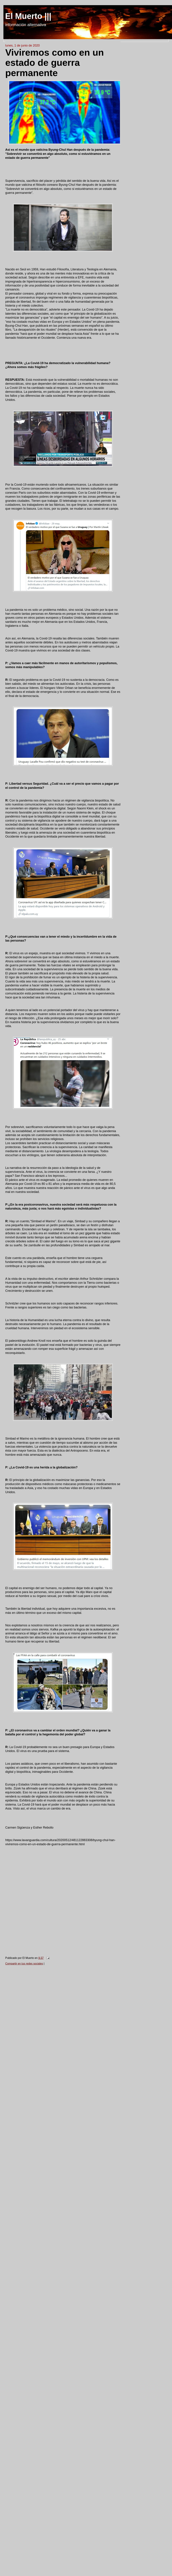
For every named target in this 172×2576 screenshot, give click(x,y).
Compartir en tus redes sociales (24, 1963)
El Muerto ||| (28, 16)
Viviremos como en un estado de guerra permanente (54, 62)
